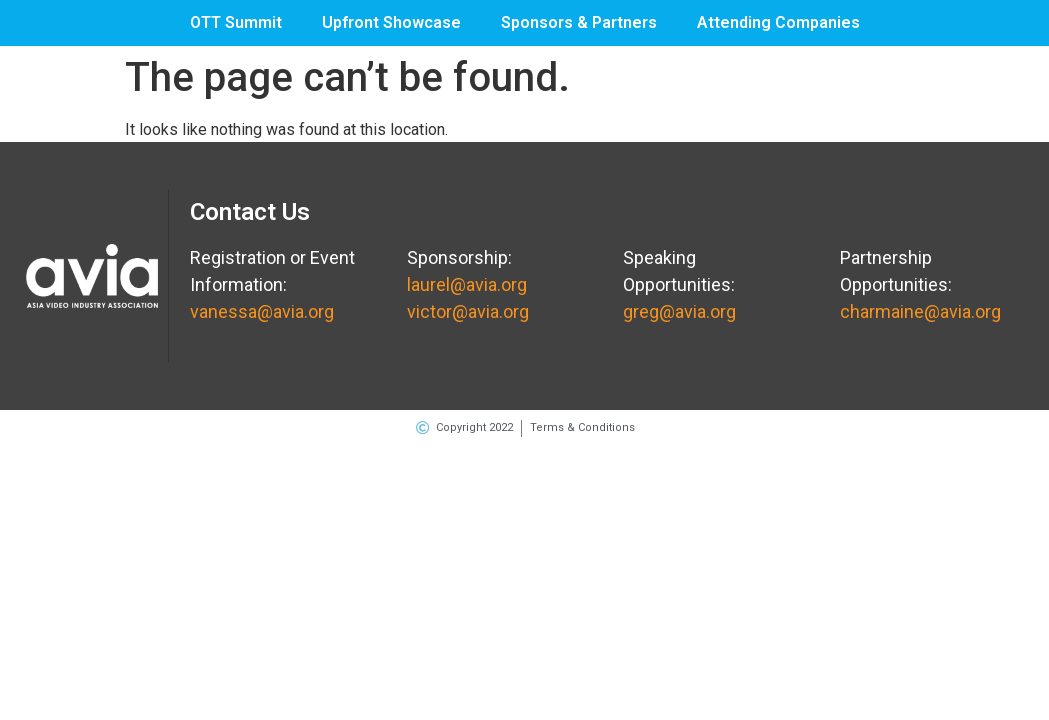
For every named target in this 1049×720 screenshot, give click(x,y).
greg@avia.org (679, 311)
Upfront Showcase (391, 22)
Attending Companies (778, 22)
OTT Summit (236, 22)
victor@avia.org (468, 311)
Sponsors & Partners (579, 22)
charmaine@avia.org (920, 311)
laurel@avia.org (467, 284)
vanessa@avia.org (262, 311)
